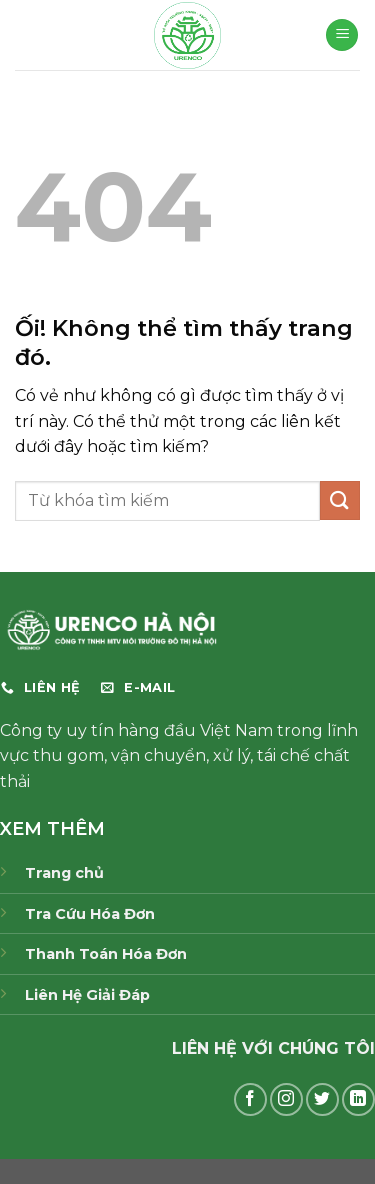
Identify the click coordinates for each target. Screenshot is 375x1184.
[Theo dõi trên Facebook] (250, 1099)
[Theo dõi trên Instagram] (286, 1099)
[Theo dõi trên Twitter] (322, 1099)
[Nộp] (340, 500)
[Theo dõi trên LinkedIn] (358, 1099)
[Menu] (342, 35)
